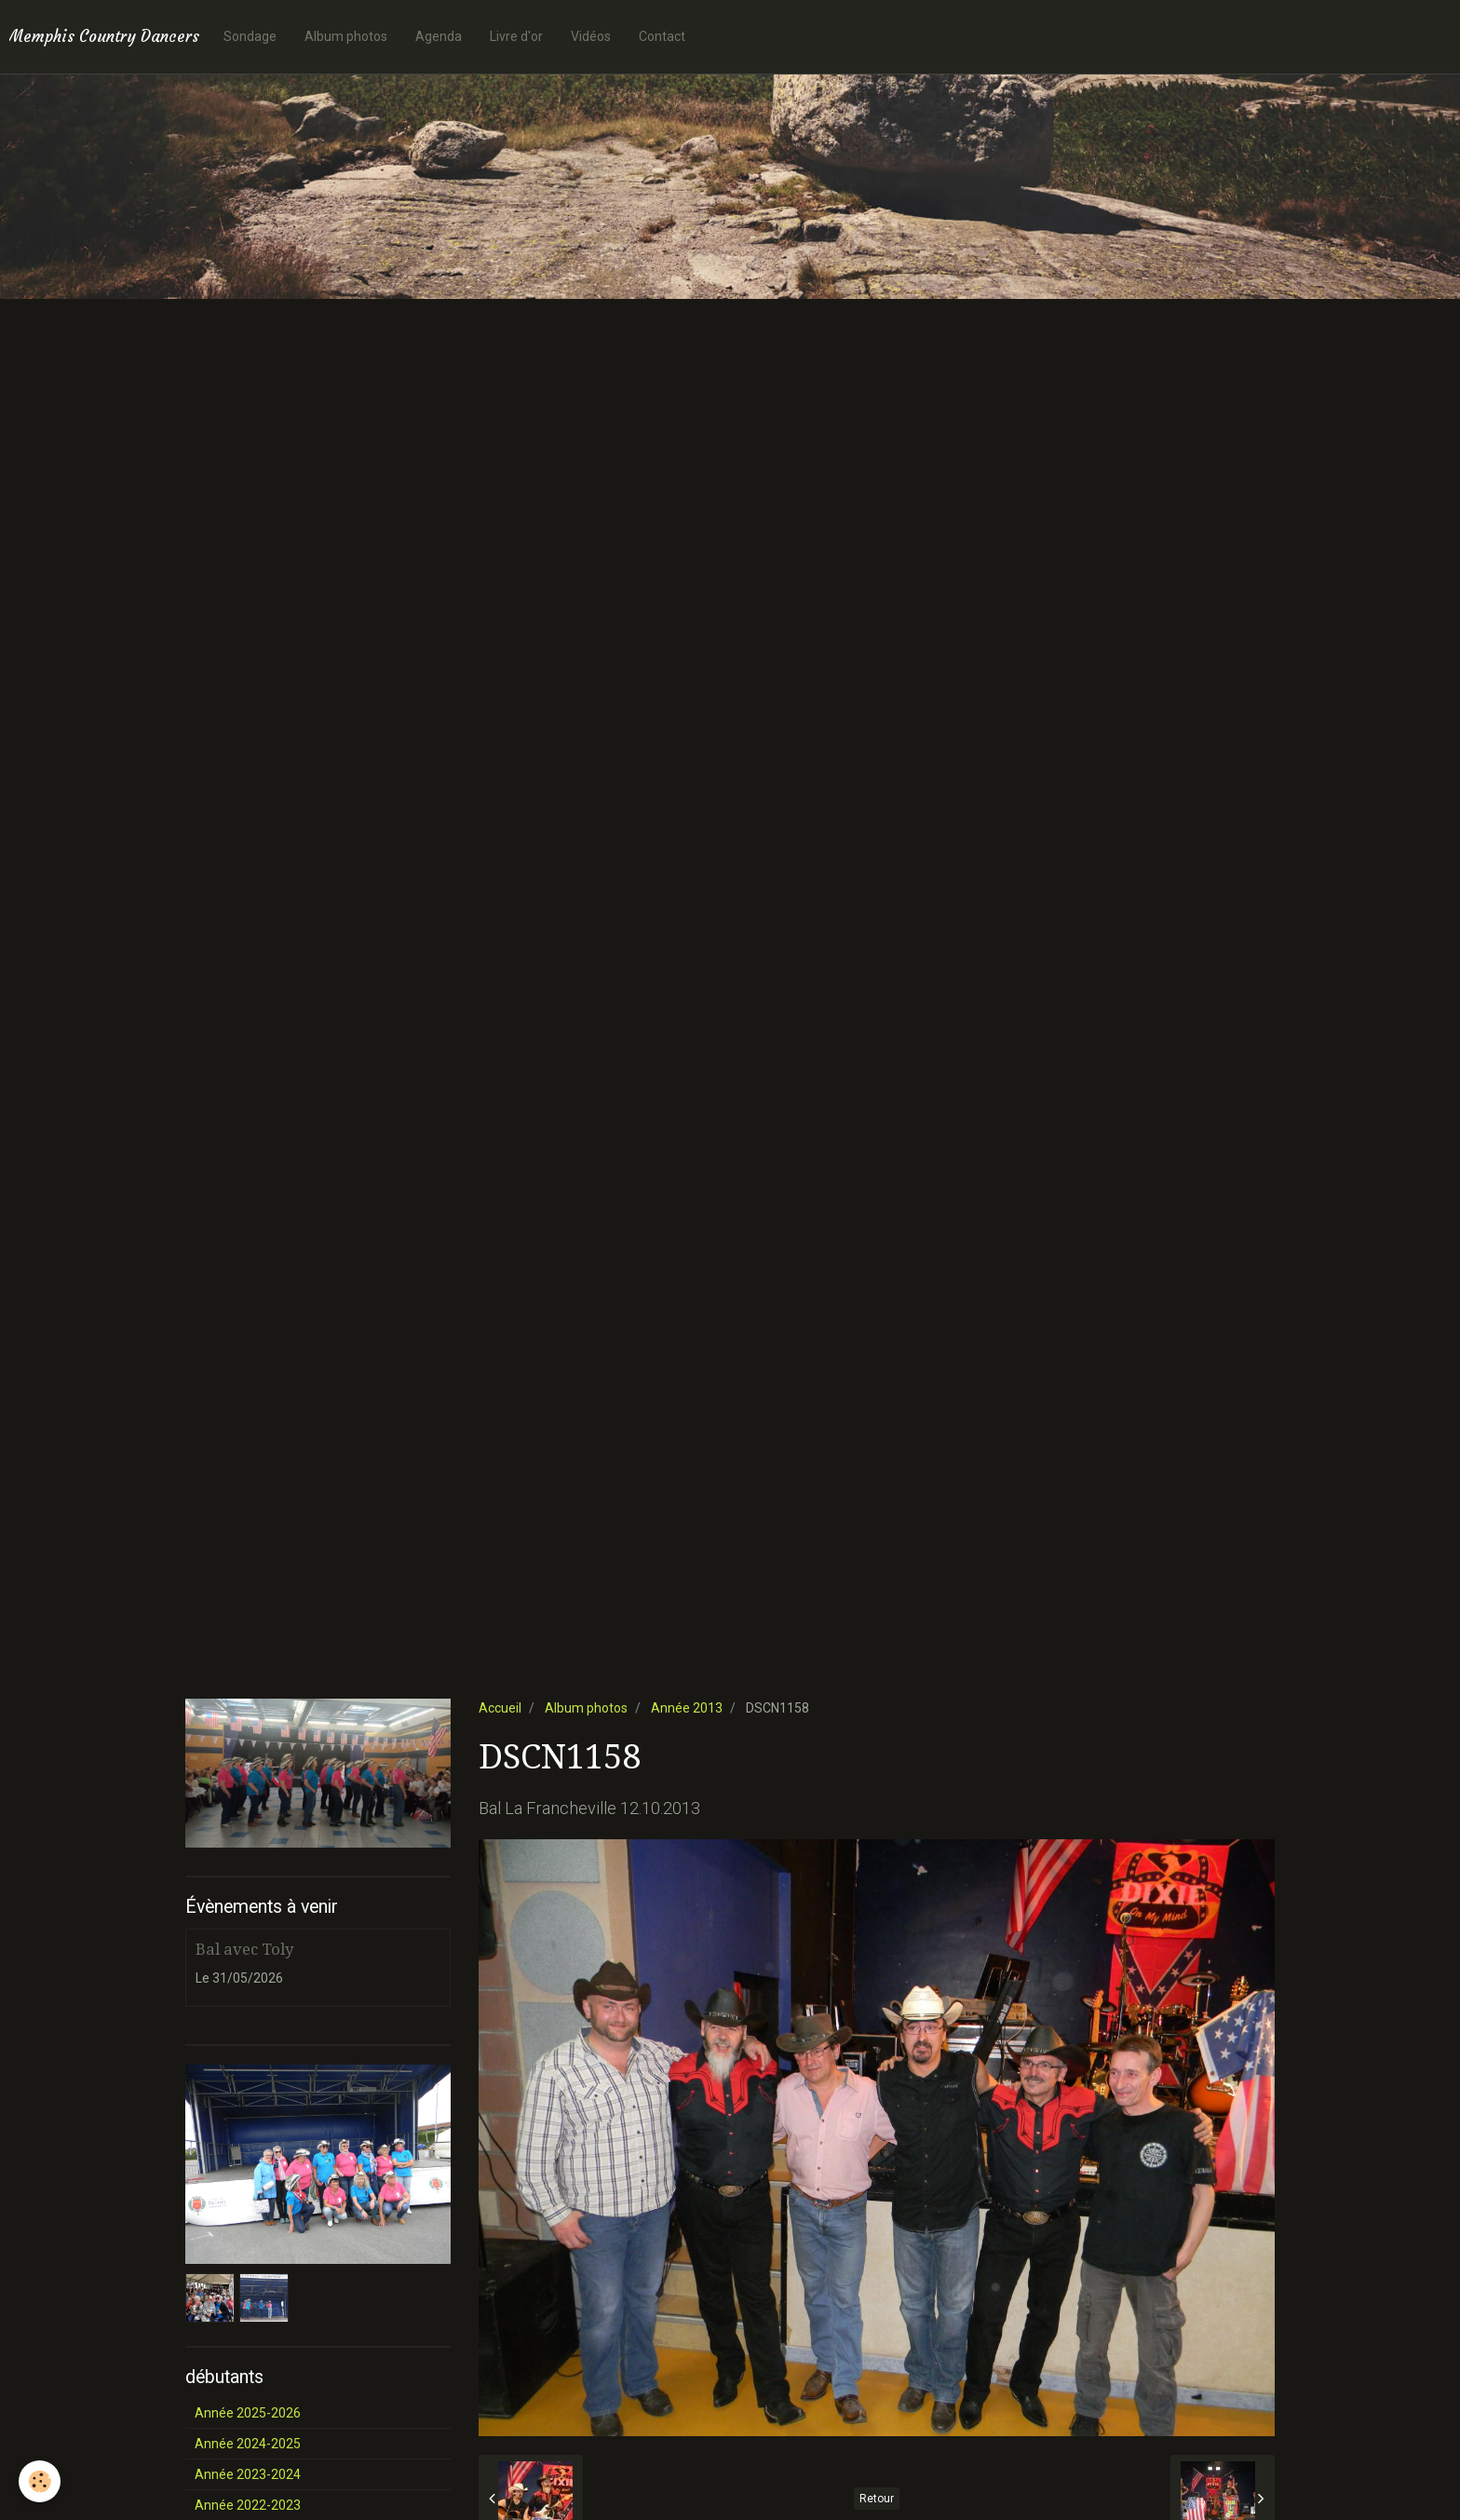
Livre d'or (516, 36)
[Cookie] (40, 2481)
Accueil (500, 1707)
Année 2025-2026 (248, 2412)
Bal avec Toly (244, 1949)
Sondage (250, 36)
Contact (662, 36)
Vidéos (591, 36)
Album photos (345, 36)
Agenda (438, 36)
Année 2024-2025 (248, 2443)
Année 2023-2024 (248, 2474)
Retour (876, 2498)
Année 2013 (687, 1707)
